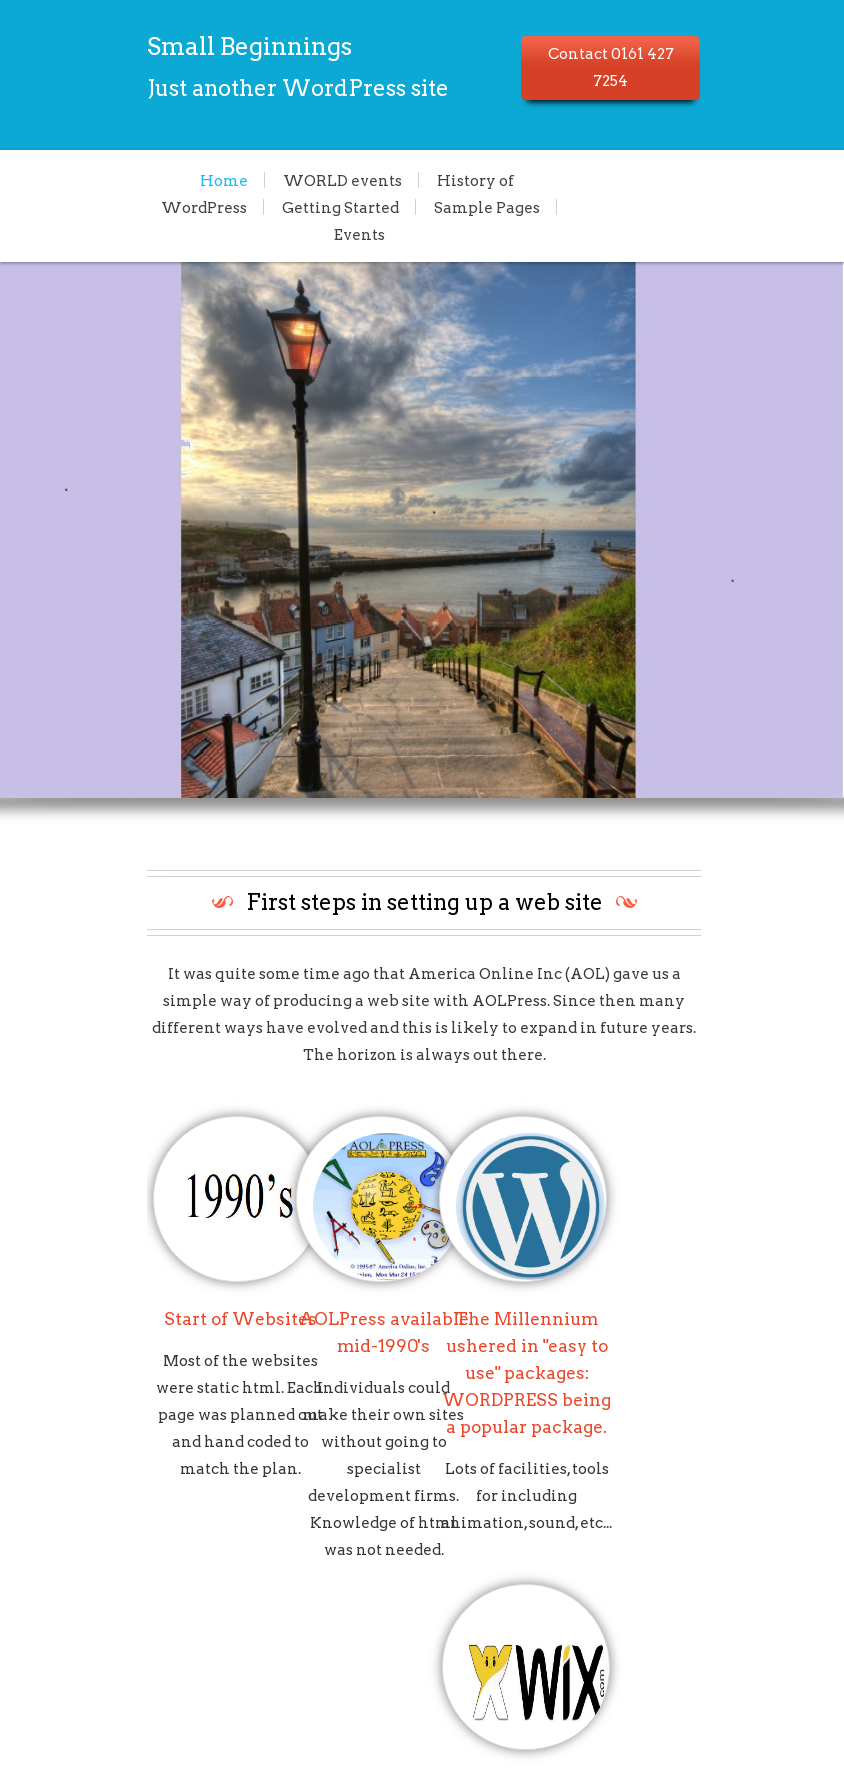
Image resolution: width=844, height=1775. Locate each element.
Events (437, 207)
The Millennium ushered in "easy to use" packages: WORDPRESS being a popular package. (521, 1313)
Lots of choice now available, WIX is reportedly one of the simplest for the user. (717, 1313)
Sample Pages (324, 207)
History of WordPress (401, 180)
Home (105, 180)
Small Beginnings (145, 46)
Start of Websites (136, 1259)
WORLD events (223, 180)
